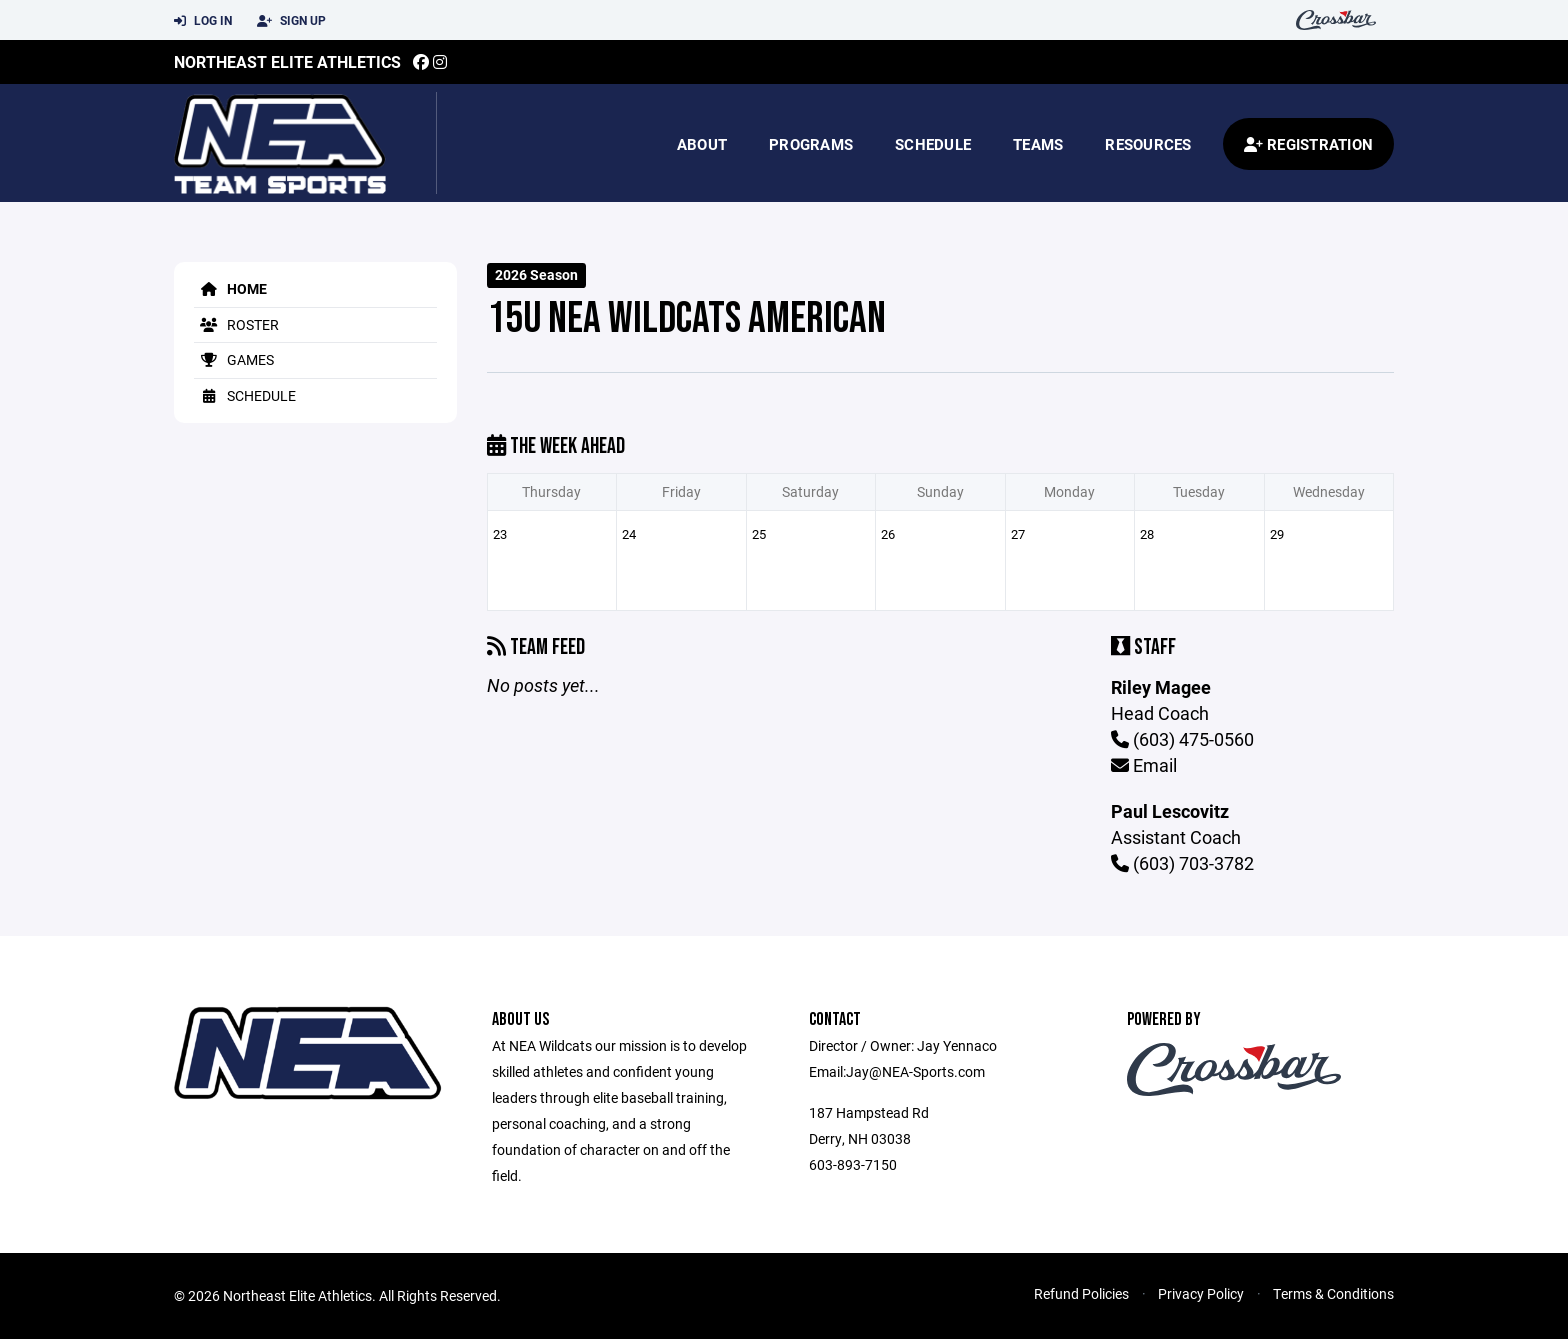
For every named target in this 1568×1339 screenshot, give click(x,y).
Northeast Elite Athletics (287, 61)
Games (234, 359)
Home (230, 288)
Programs (811, 144)
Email (1144, 765)
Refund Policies (1081, 1293)
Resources (1148, 144)
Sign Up (291, 21)
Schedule (933, 144)
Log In (203, 21)
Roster (236, 324)
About (702, 144)
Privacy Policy (1201, 1293)
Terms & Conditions (1333, 1293)
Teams (1038, 144)
